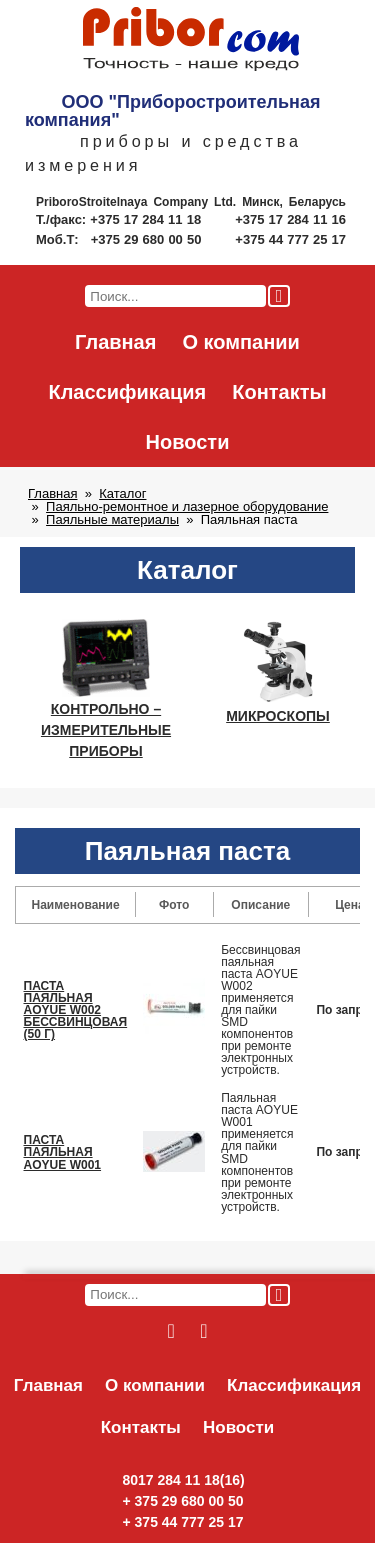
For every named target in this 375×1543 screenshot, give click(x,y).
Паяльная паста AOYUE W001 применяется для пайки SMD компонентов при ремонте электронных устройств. (259, 1152)
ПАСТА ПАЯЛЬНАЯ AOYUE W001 (63, 1152)
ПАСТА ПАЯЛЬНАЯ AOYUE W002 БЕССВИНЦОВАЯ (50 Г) (76, 1010)
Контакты (279, 392)
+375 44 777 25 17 (290, 239)
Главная (115, 342)
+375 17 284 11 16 (290, 219)
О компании (240, 342)
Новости (188, 442)
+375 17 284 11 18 (147, 219)
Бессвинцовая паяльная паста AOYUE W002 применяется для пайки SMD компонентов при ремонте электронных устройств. (260, 1010)
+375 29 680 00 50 (148, 239)
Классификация (127, 392)
